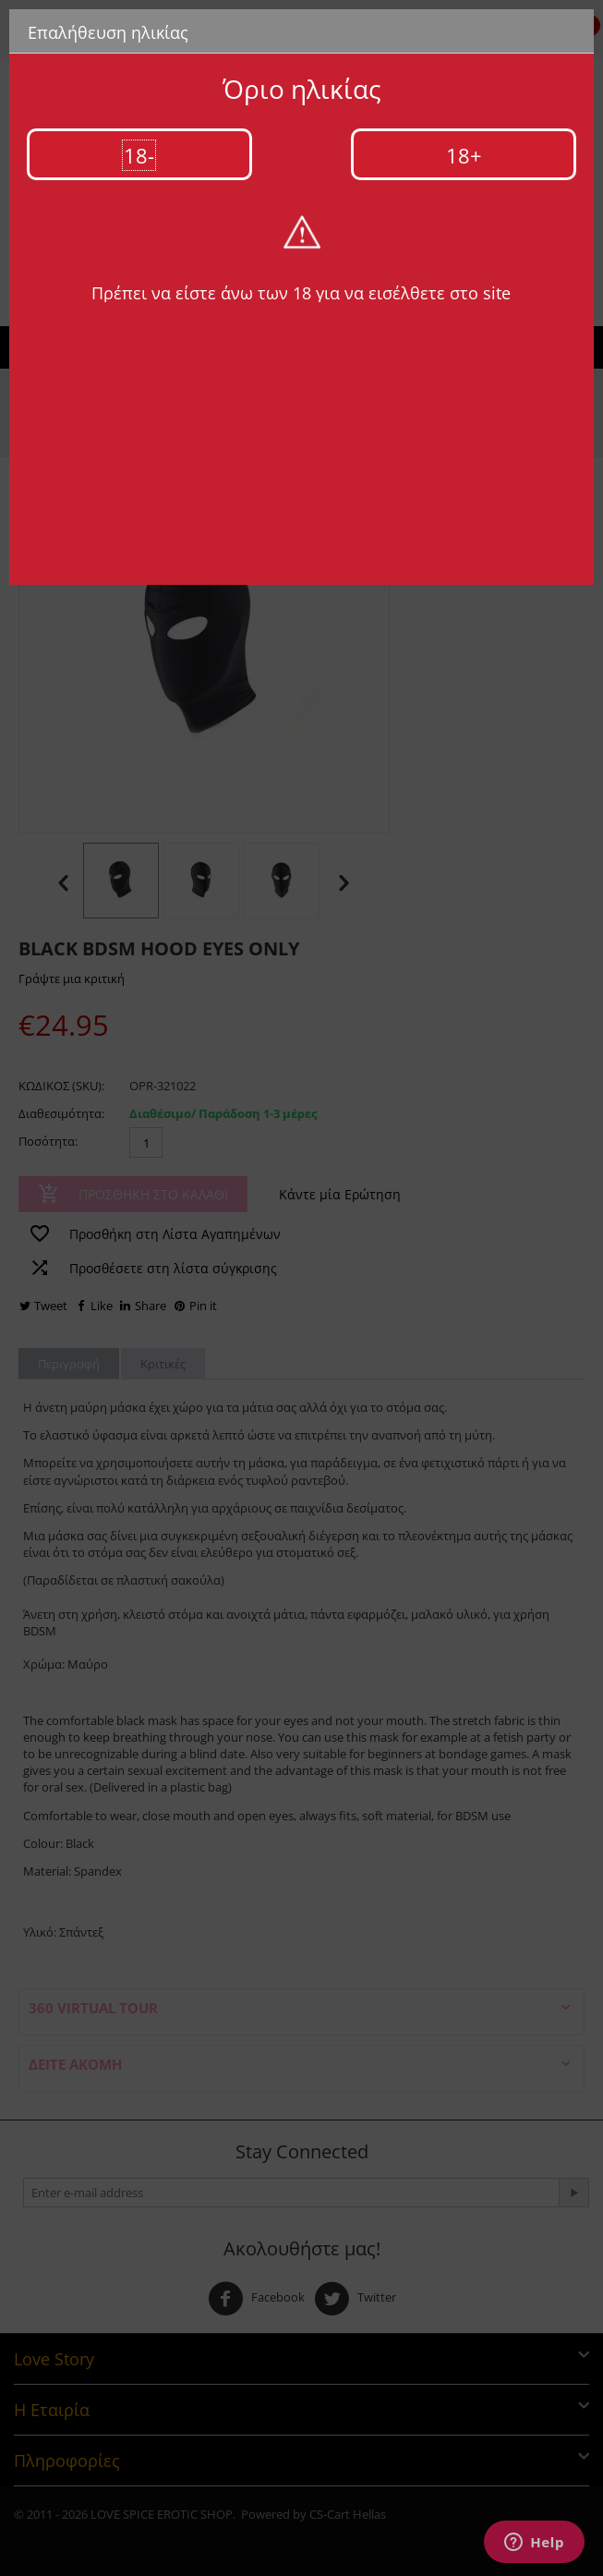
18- (139, 155)
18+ (464, 155)
